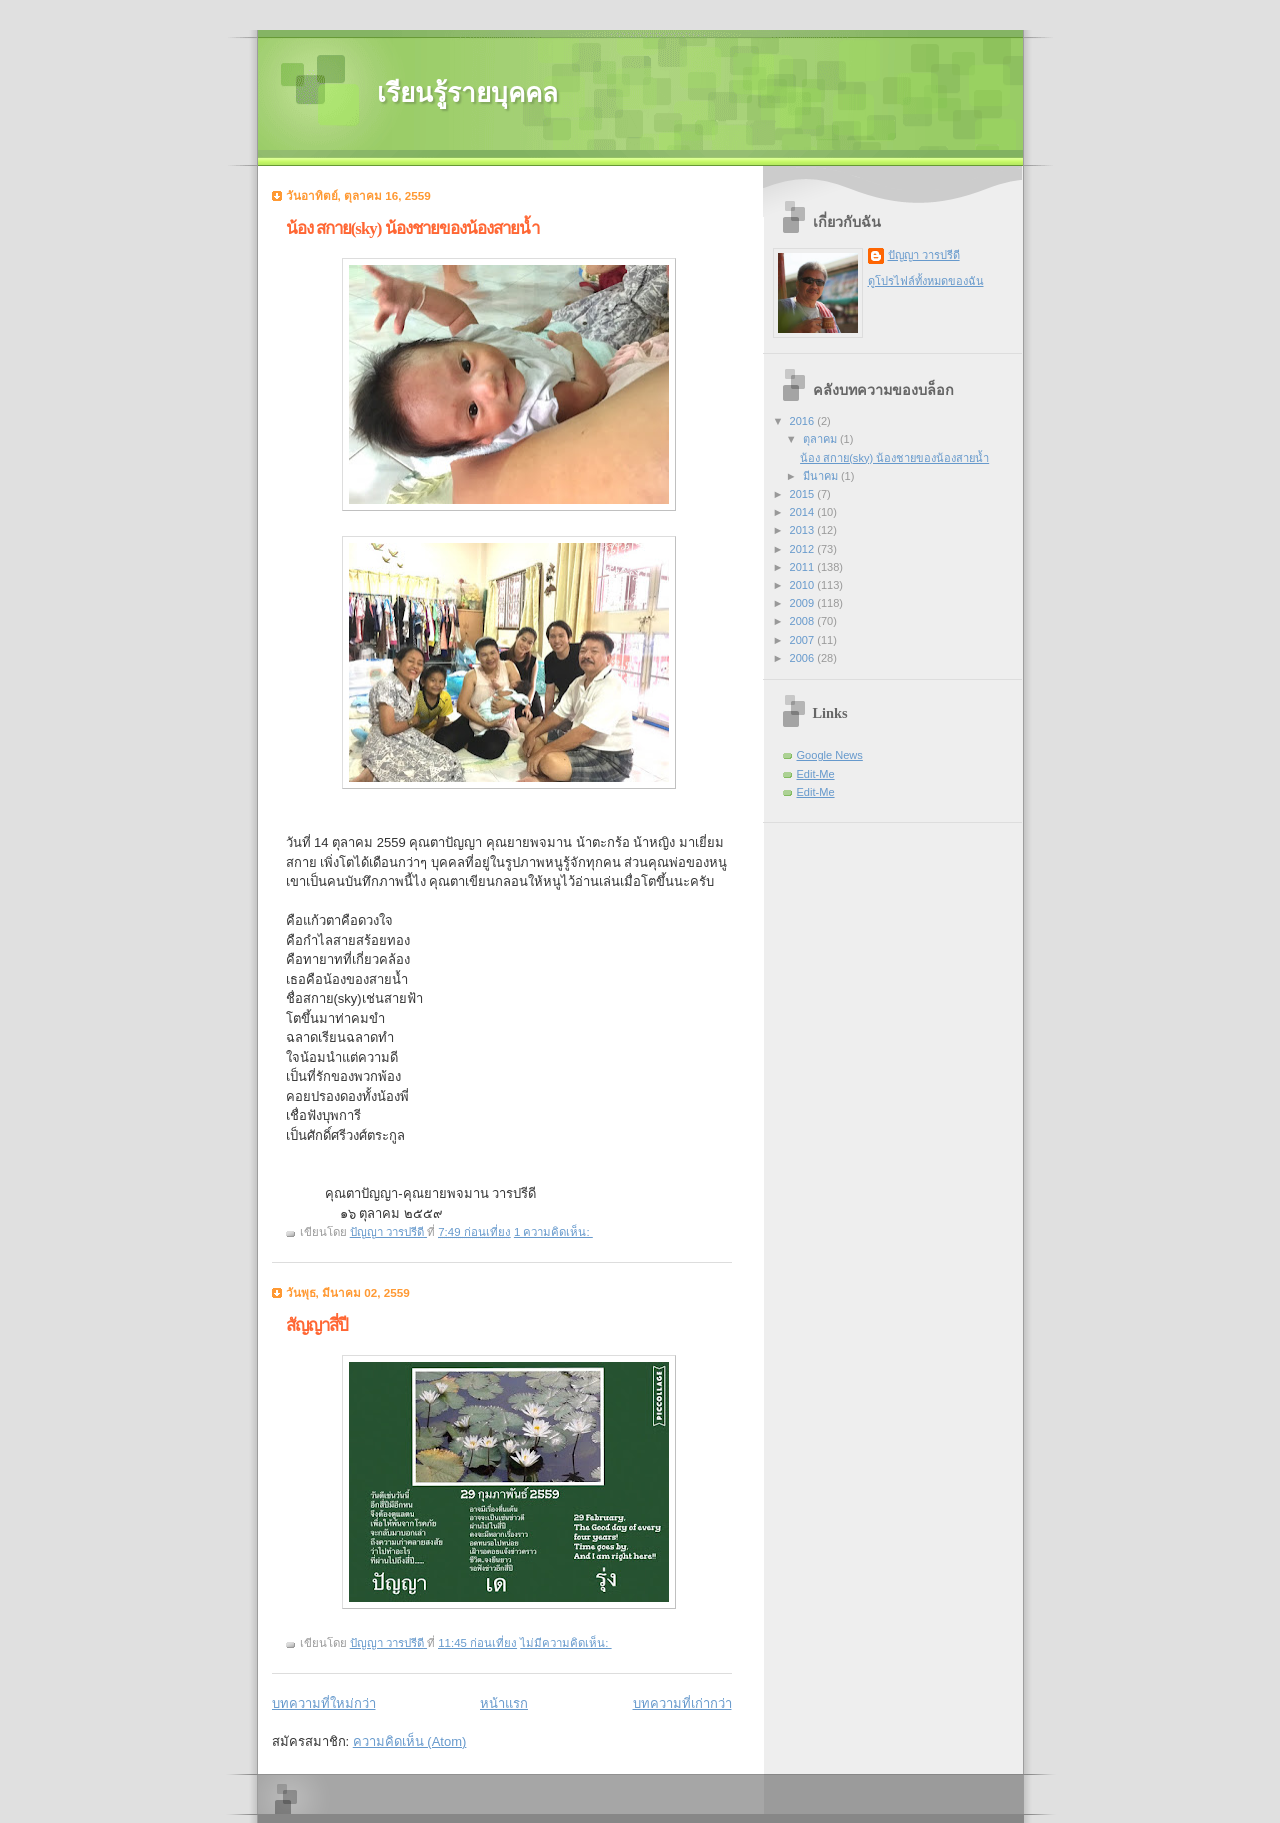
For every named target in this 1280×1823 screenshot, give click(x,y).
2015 (804, 494)
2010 (804, 585)
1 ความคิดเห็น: (553, 1232)
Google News (830, 755)
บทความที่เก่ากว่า (682, 1703)
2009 (804, 603)
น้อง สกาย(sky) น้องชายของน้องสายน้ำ (412, 228)
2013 (804, 530)
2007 (804, 640)
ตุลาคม (821, 439)
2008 (804, 621)
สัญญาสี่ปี (317, 1325)
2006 (804, 658)
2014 (804, 512)
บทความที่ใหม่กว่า (324, 1703)
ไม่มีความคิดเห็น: (565, 1643)
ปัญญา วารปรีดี (924, 255)
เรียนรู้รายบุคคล (467, 93)
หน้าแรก (504, 1703)
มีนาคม (822, 476)
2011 (804, 567)
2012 (804, 549)
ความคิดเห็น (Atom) (410, 1741)
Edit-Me (816, 774)
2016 (804, 421)
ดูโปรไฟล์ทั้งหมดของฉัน (926, 281)
